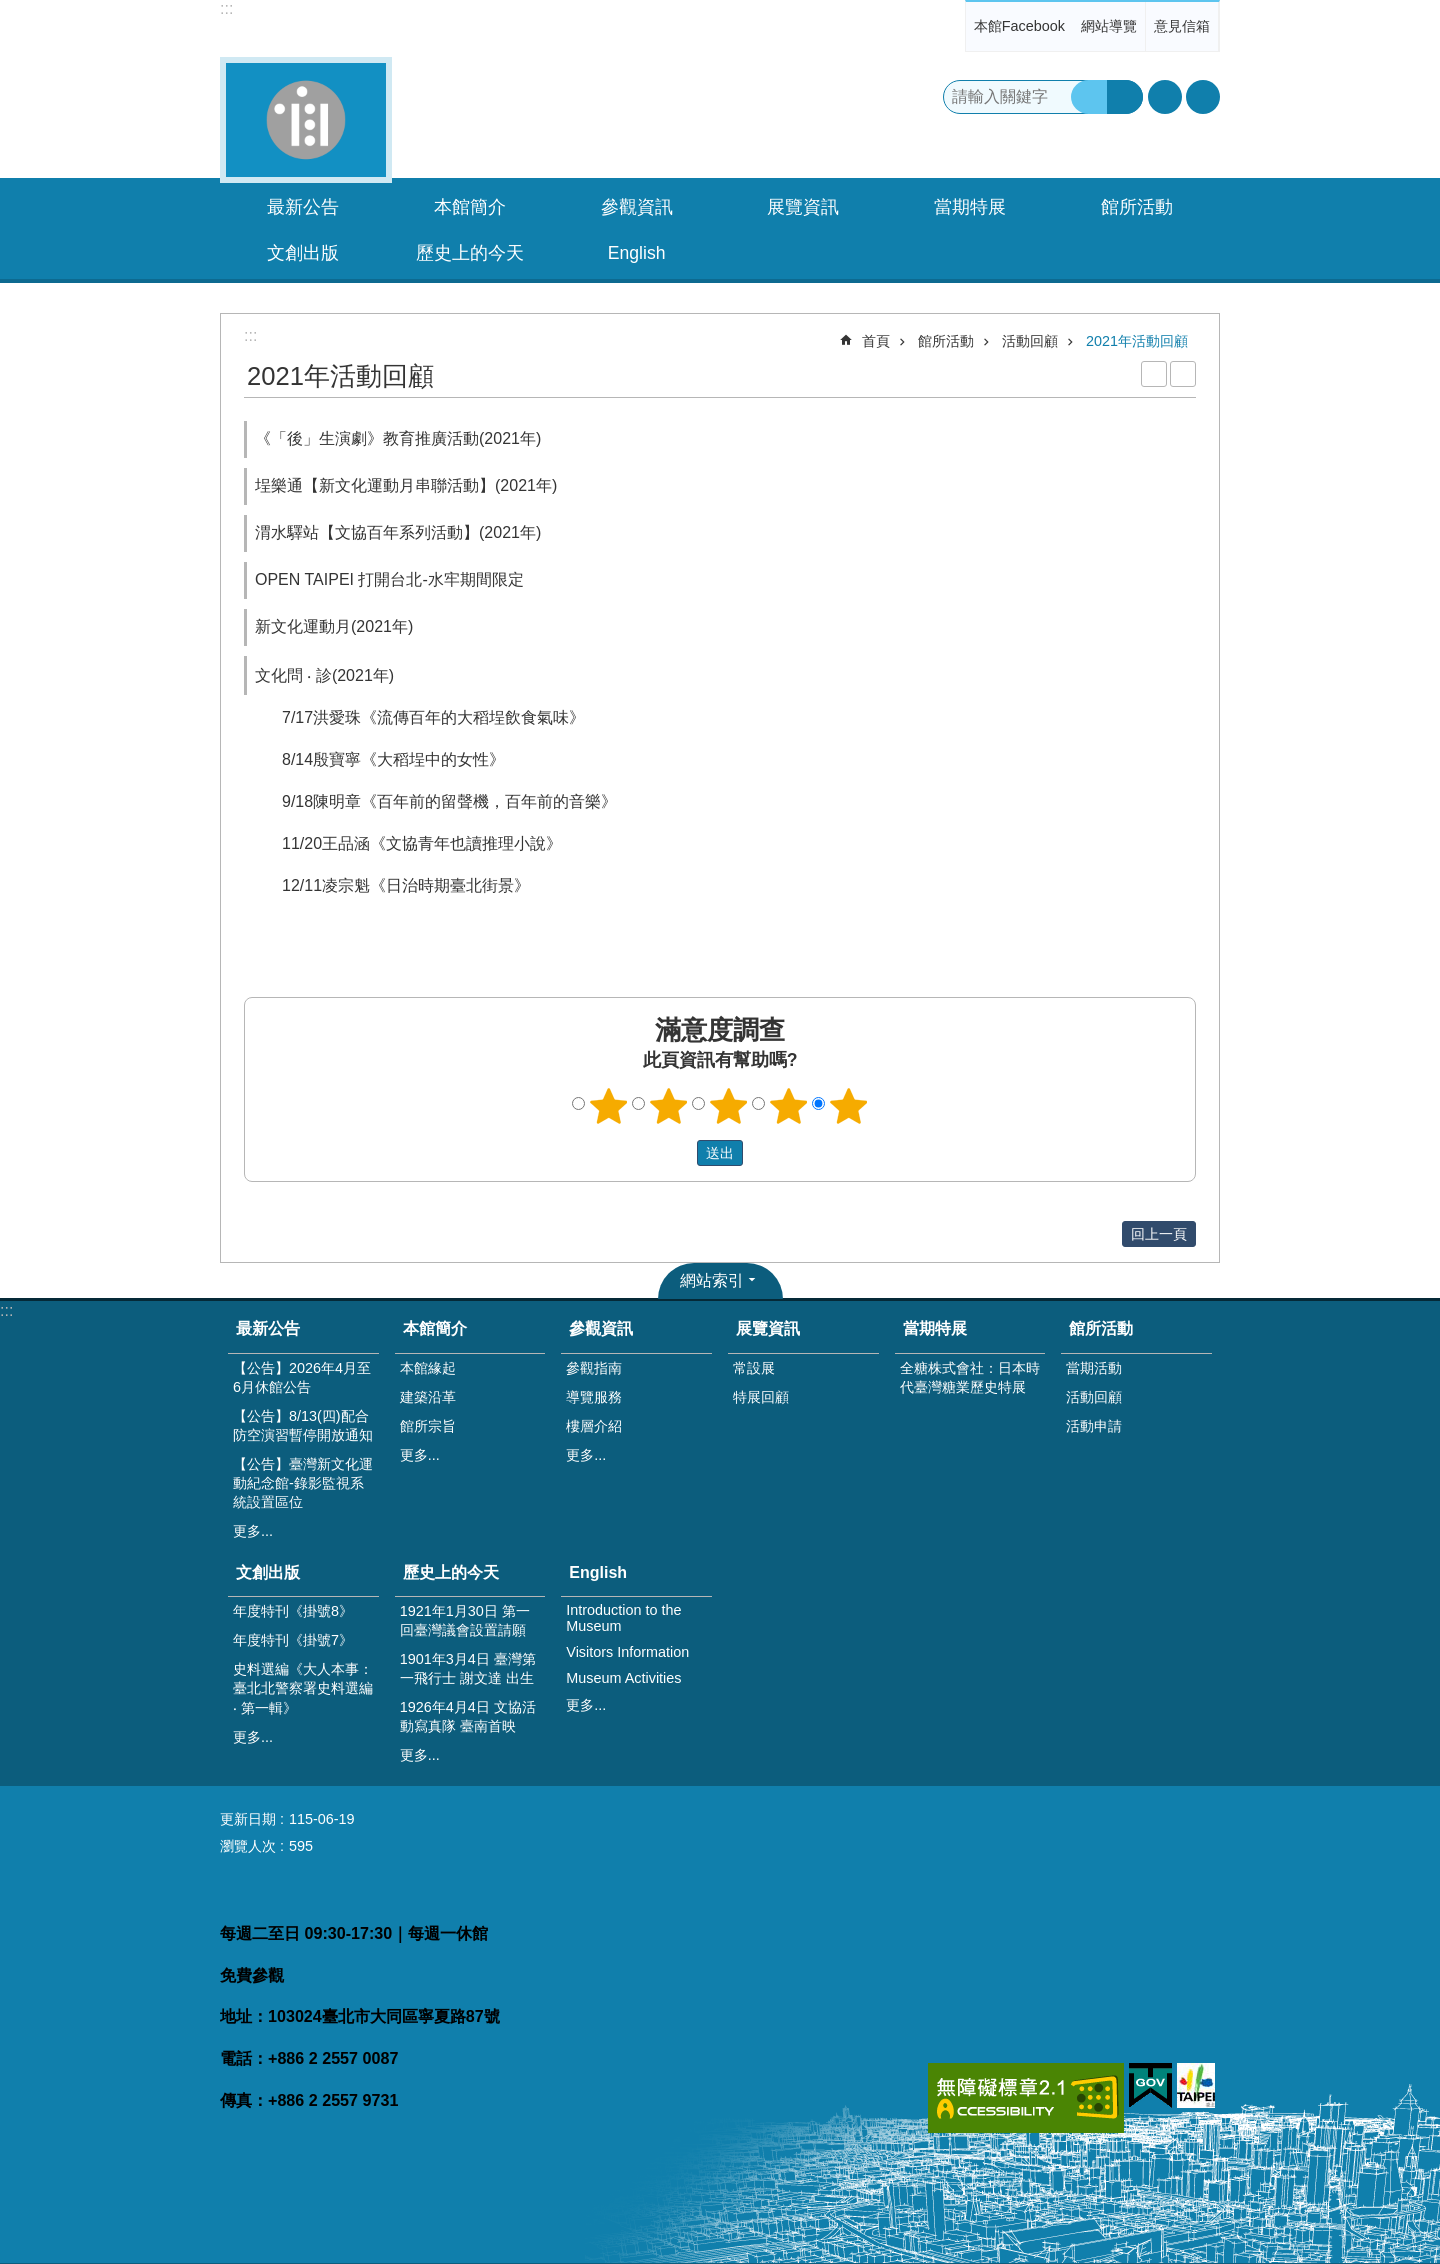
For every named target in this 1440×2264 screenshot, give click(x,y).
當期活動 (1094, 1368)
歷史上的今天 (451, 1572)
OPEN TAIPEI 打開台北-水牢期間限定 (389, 579)
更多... (253, 1531)
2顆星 (669, 1106)
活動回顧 (1030, 341)
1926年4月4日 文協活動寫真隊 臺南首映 (468, 1716)
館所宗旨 (428, 1426)
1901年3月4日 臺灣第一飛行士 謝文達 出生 (468, 1668)
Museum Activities (623, 1678)
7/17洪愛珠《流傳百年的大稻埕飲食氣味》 (433, 717)
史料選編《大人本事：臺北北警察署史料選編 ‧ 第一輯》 (303, 1688)
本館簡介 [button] (470, 207)
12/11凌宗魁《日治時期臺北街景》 (406, 885)
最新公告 (268, 1328)
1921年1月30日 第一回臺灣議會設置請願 (465, 1620)
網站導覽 (1109, 26)
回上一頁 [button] (1159, 1234)
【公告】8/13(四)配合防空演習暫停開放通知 (303, 1425)
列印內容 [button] (1154, 374)
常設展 (754, 1368)
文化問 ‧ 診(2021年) (324, 675)
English (598, 1572)
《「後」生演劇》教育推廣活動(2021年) (398, 438)
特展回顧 (761, 1397)
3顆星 (729, 1106)
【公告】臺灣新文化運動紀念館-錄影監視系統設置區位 (303, 1483)
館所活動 (946, 341)
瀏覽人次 (248, 1846)
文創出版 (268, 1572)
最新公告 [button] (303, 207)
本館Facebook (1019, 26)
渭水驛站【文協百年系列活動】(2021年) (398, 532)
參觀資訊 (601, 1328)
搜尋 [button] (1089, 97)
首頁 (876, 341)
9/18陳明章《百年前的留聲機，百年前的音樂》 (449, 801)
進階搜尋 (1125, 97)
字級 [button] (1165, 97)
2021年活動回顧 (1137, 341)
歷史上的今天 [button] (470, 253)
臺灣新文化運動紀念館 (306, 120)
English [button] (637, 253)
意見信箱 (1182, 26)
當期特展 (935, 1328)
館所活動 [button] (1137, 207)
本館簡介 (435, 1328)
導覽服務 (594, 1397)
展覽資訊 (768, 1328)
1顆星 (609, 1106)
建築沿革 (428, 1397)
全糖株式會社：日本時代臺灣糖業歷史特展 (970, 1377)
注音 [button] (1183, 374)
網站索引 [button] (712, 1280)
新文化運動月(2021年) (334, 626)
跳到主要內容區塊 (10, 10)
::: (226, 8)
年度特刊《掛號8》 (293, 1611)
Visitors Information (627, 1652)
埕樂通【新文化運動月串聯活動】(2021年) (406, 485)
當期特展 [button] (970, 207)
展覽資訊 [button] (803, 207)
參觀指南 (594, 1368)
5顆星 (849, 1106)
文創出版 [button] (303, 253)
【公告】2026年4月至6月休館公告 (302, 1377)
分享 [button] (1203, 97)
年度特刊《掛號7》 (293, 1640)
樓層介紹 (594, 1426)
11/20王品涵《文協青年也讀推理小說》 (422, 843)
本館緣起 (428, 1368)
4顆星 (789, 1106)
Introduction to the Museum (623, 1618)
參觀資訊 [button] (637, 207)
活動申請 (1094, 1426)
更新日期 (248, 1819)
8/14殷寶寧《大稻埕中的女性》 (393, 759)
